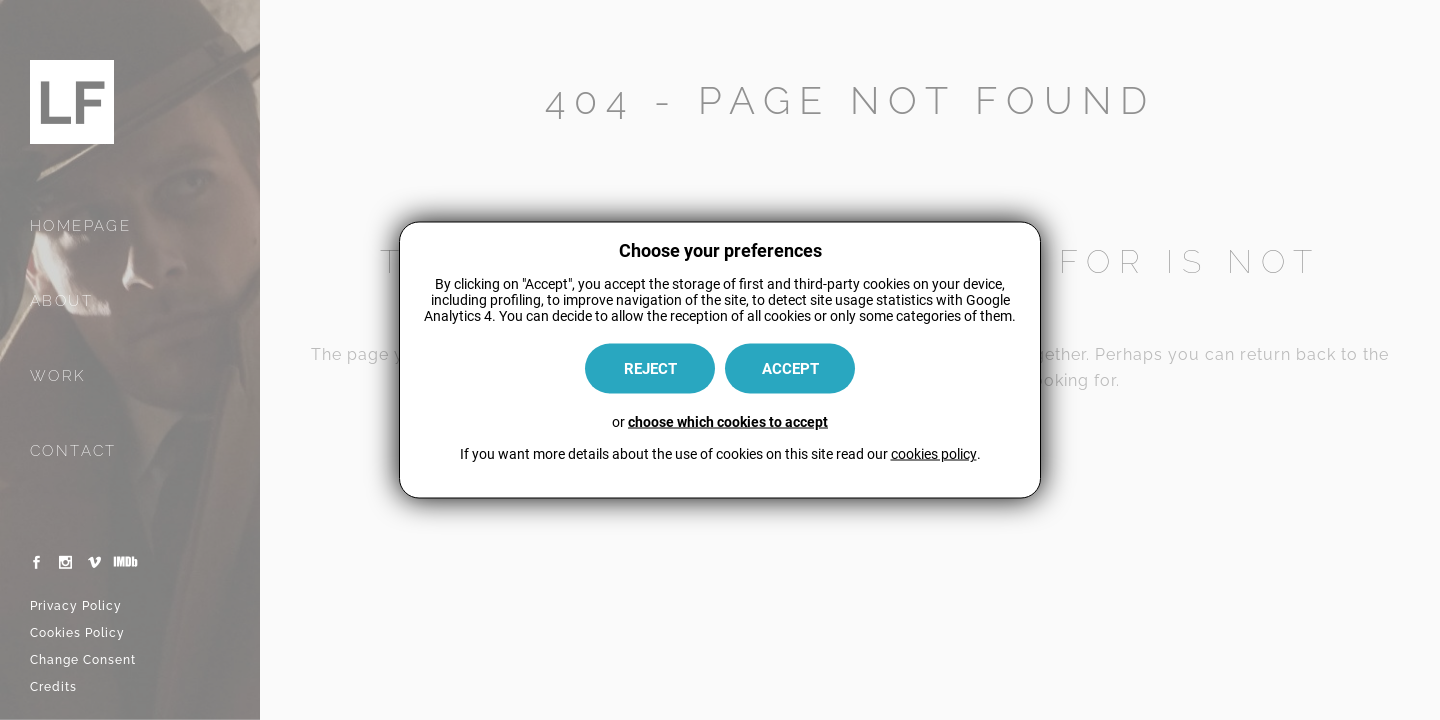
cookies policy (934, 454)
